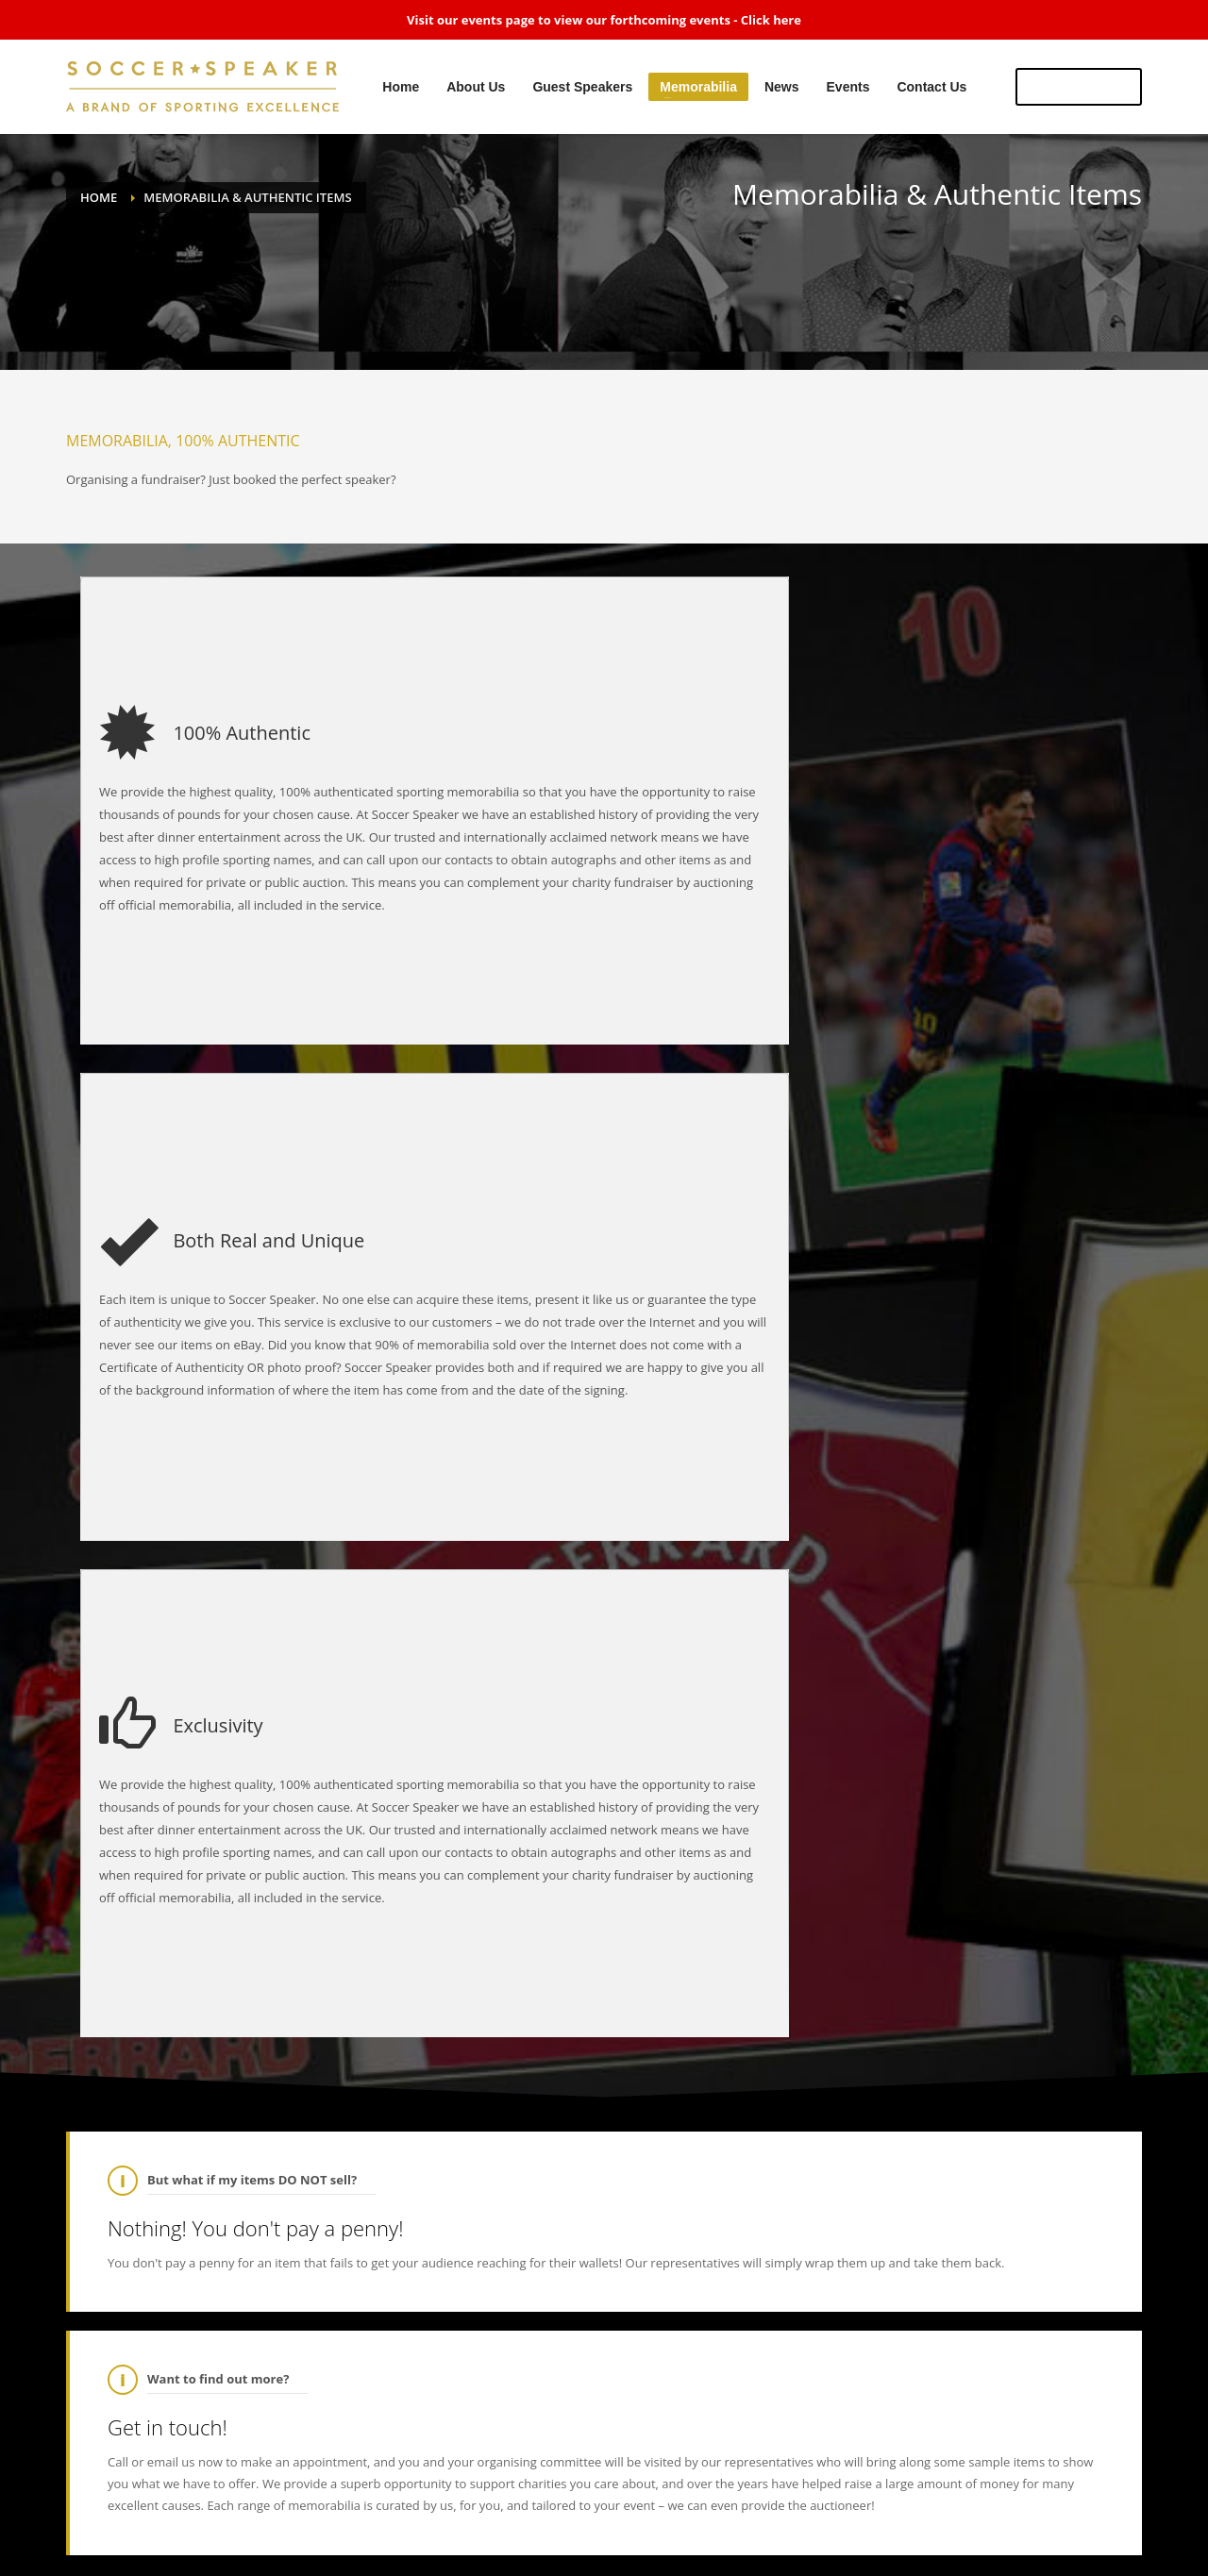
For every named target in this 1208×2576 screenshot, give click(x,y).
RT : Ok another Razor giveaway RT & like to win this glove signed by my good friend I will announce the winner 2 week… (349, 2342)
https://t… (1046, 1925)
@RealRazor (167, 2332)
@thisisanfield (829, 1905)
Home (455, 2487)
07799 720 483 (525, 2221)
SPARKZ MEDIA (108, 2527)
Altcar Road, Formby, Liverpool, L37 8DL (600, 2138)
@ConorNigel (233, 2351)
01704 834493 (518, 2200)
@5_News (755, 1905)
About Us (518, 2487)
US (1078, 86)
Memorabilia (702, 2487)
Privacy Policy (1106, 2487)
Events (828, 2487)
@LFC (887, 1905)
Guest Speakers (605, 2487)
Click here (771, 19)
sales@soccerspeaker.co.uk (552, 2158)
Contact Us (896, 2487)
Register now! (1081, 1740)
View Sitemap (1012, 2487)
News (773, 2487)
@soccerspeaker (768, 1852)
